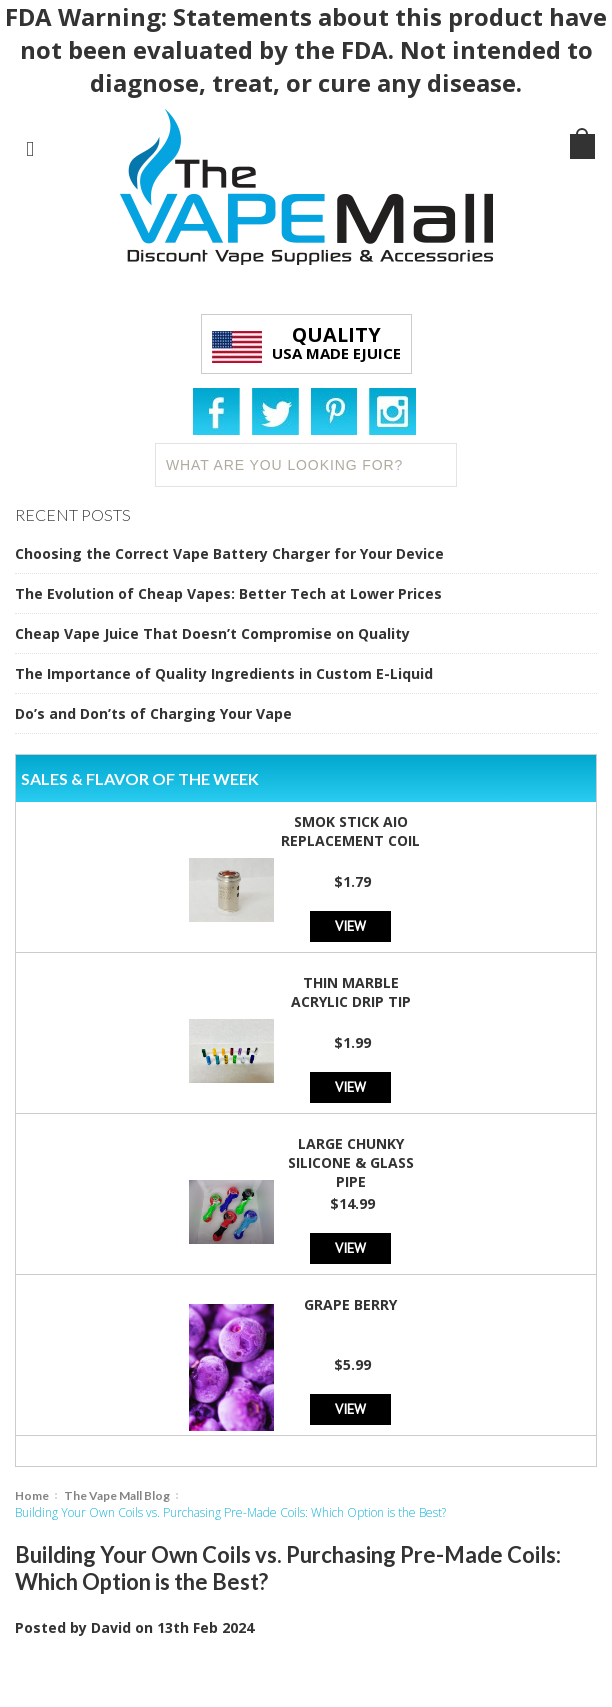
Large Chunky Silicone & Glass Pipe (351, 1162)
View (350, 925)
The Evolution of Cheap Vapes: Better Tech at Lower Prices (228, 593)
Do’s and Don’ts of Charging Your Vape (153, 713)
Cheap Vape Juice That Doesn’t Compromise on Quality (212, 633)
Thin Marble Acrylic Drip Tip (351, 992)
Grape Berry (350, 1304)
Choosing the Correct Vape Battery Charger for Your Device (229, 553)
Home (32, 1495)
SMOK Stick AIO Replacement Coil (350, 831)
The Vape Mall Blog (117, 1495)
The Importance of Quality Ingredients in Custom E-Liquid (224, 673)
